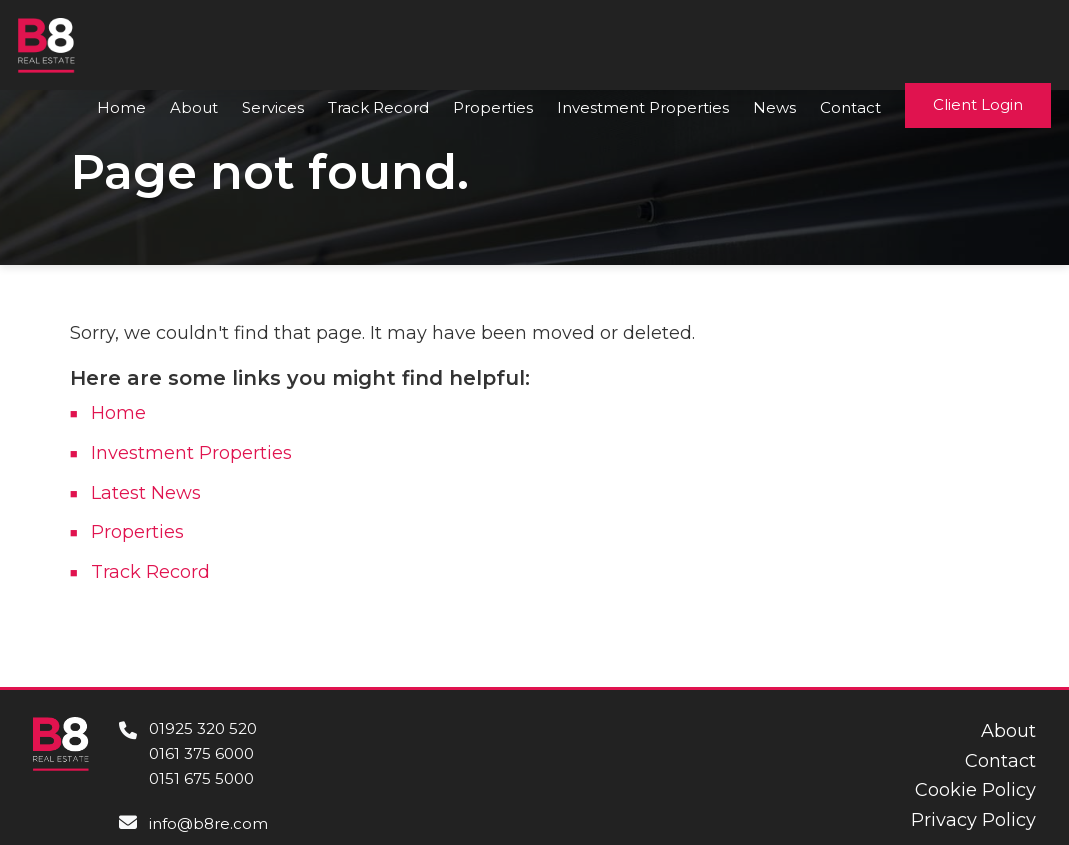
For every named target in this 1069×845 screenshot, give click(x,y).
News (774, 107)
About (194, 107)
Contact (850, 107)
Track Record (378, 107)
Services (273, 107)
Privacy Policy (973, 820)
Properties (493, 107)
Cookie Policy (975, 790)
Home (121, 107)
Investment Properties (643, 107)
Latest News (146, 493)
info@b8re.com (208, 823)
